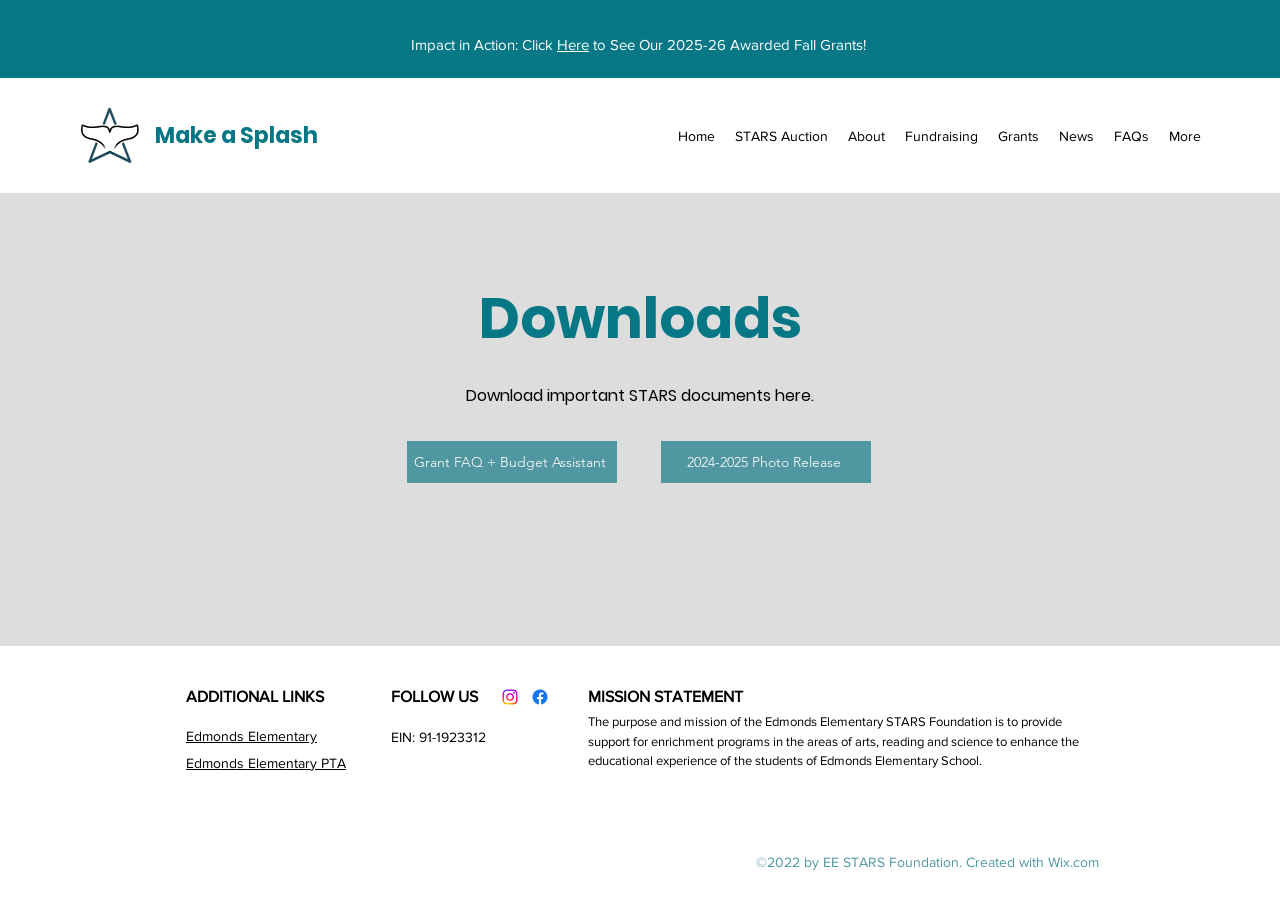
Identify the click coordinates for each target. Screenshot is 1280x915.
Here (573, 44)
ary (307, 736)
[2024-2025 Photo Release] (766, 462)
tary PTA (320, 763)
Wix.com (1073, 862)
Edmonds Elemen (240, 763)
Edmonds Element (242, 736)
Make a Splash (236, 135)
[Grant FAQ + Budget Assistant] (512, 462)
